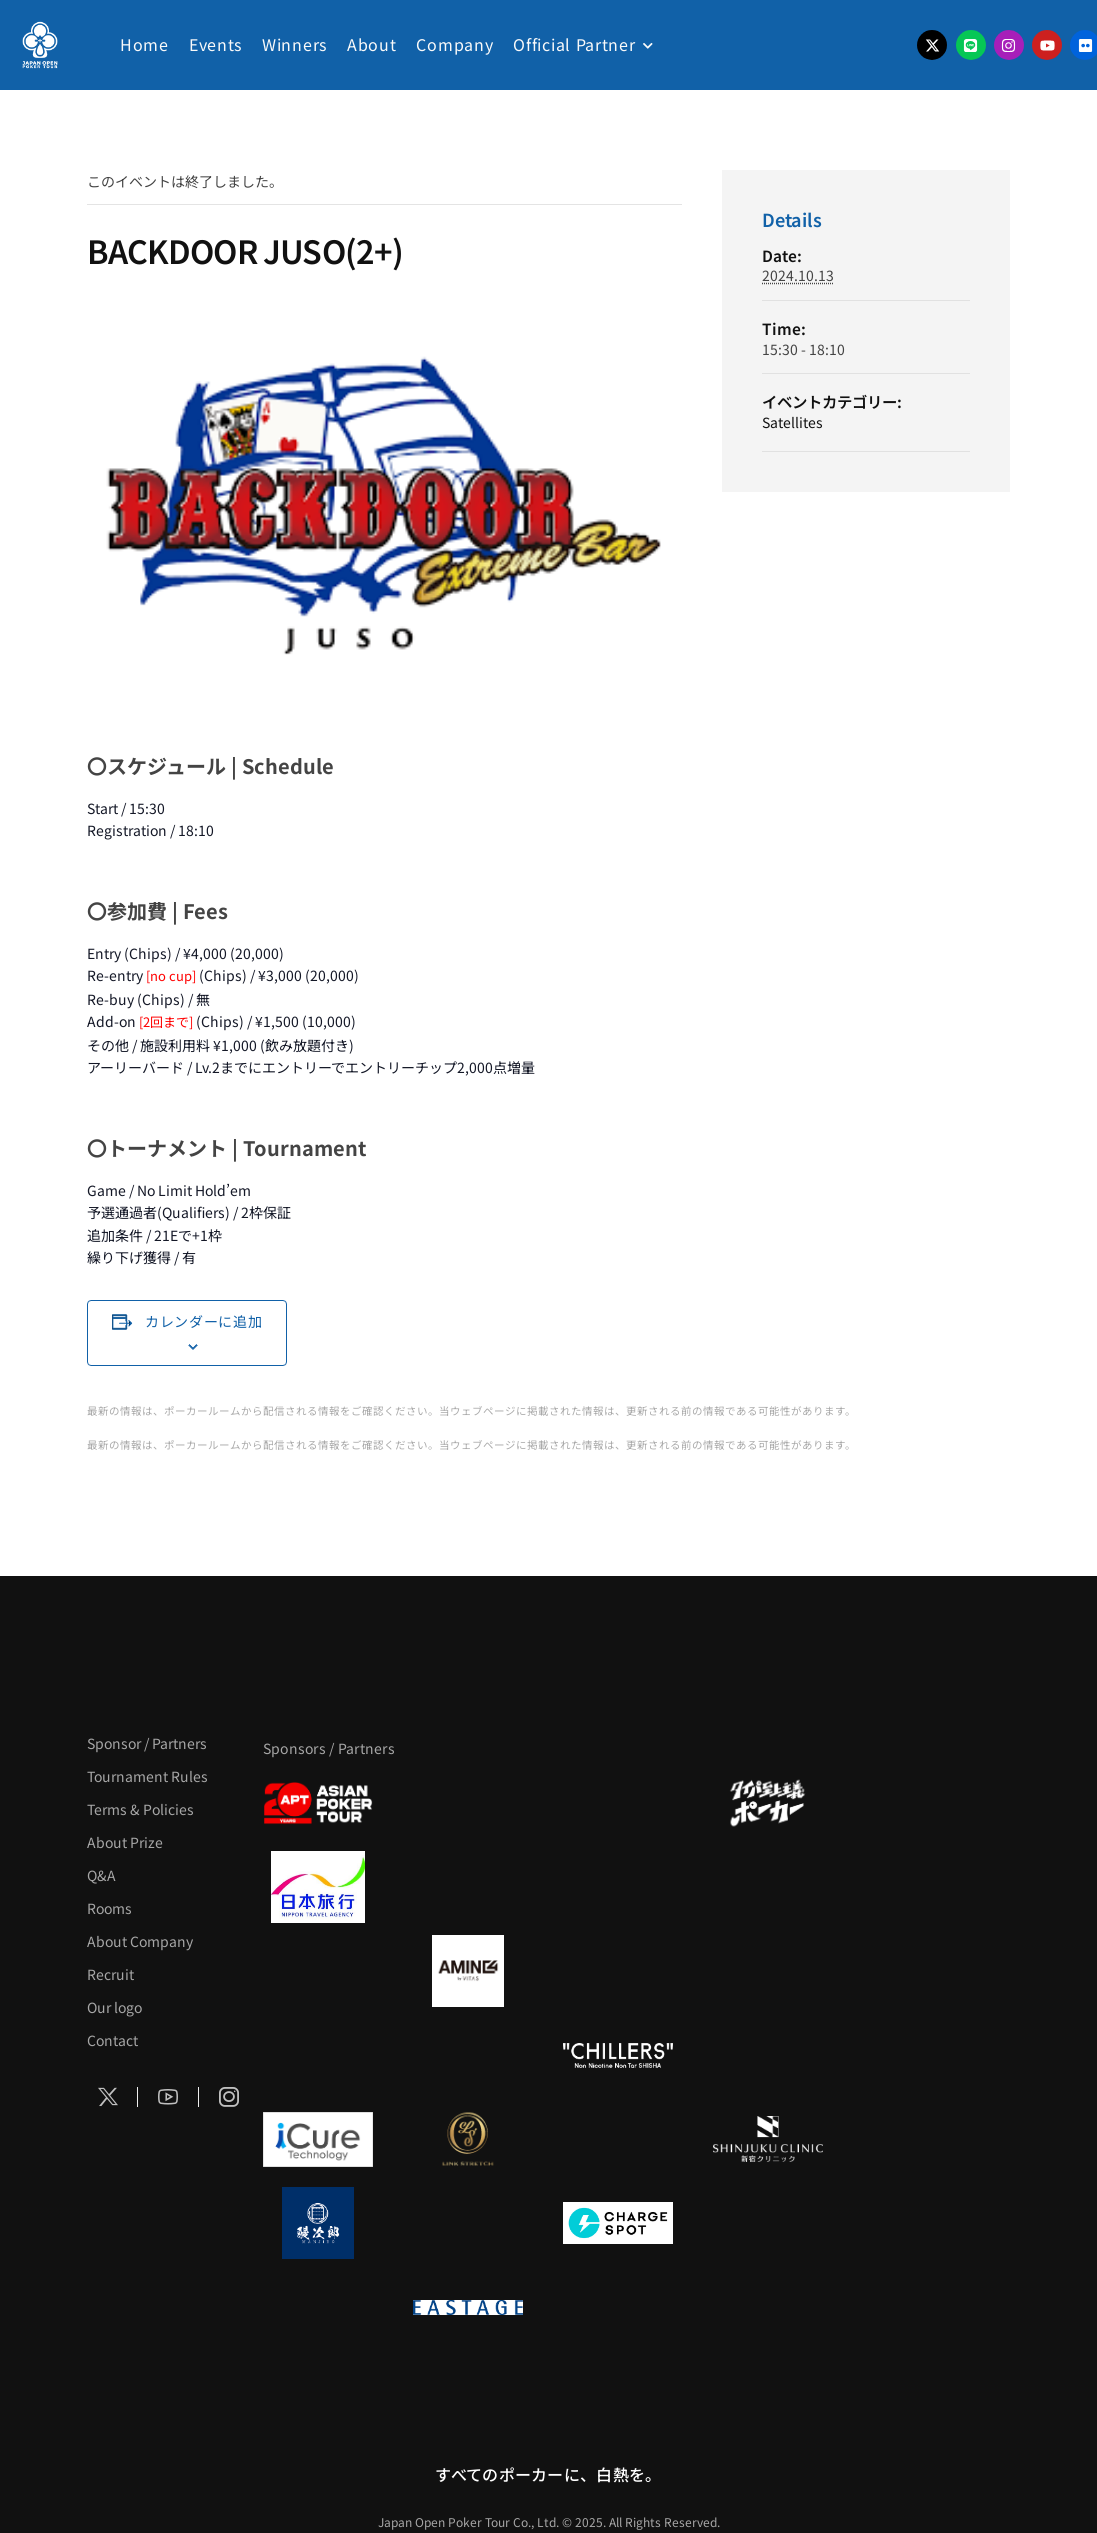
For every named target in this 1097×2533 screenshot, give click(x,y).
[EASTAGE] (468, 2307)
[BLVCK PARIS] (468, 1803)
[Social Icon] (108, 2097)
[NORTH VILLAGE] (468, 2223)
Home (144, 44)
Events (215, 44)
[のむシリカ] (318, 2055)
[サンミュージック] (618, 1803)
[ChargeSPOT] (618, 2223)
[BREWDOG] (768, 1887)
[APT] (318, 1803)
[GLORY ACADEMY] (468, 1887)
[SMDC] (768, 2223)
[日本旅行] (318, 1887)
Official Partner (574, 44)
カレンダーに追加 (204, 1321)
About (372, 44)
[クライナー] (618, 1971)
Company (454, 44)
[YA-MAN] (768, 1971)
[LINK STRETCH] (468, 2139)
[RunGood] (468, 2055)
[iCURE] (318, 2139)
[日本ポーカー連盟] (618, 2307)
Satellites (792, 422)
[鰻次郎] (318, 2223)
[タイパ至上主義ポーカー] (768, 1803)
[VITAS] (468, 1971)
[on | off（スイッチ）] (318, 2307)
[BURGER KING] (318, 1971)
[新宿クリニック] (768, 2139)
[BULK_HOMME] (768, 2055)
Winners (294, 44)
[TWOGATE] (618, 1887)
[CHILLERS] (618, 2055)
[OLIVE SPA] (618, 2139)
